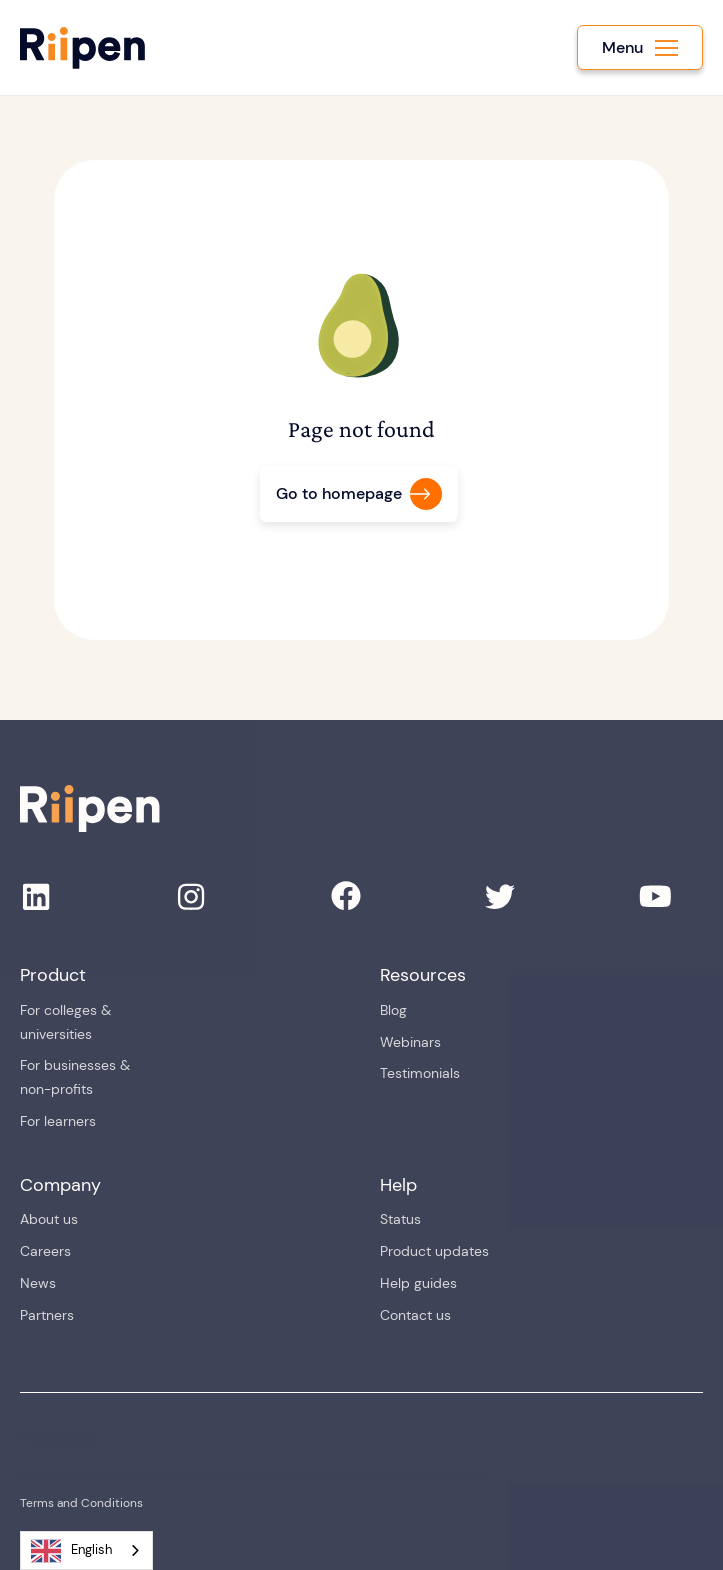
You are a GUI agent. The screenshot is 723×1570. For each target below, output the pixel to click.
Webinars (410, 1042)
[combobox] (86, 1550)
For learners (58, 1121)
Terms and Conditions (81, 1503)
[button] (640, 47)
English (71, 1551)
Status (400, 1219)
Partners (47, 1315)
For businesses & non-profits (75, 1077)
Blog (393, 1010)
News (38, 1283)
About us (49, 1219)
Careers (45, 1251)
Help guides (418, 1283)
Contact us (415, 1315)
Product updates (434, 1251)
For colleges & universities (65, 1022)
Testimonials (420, 1073)
